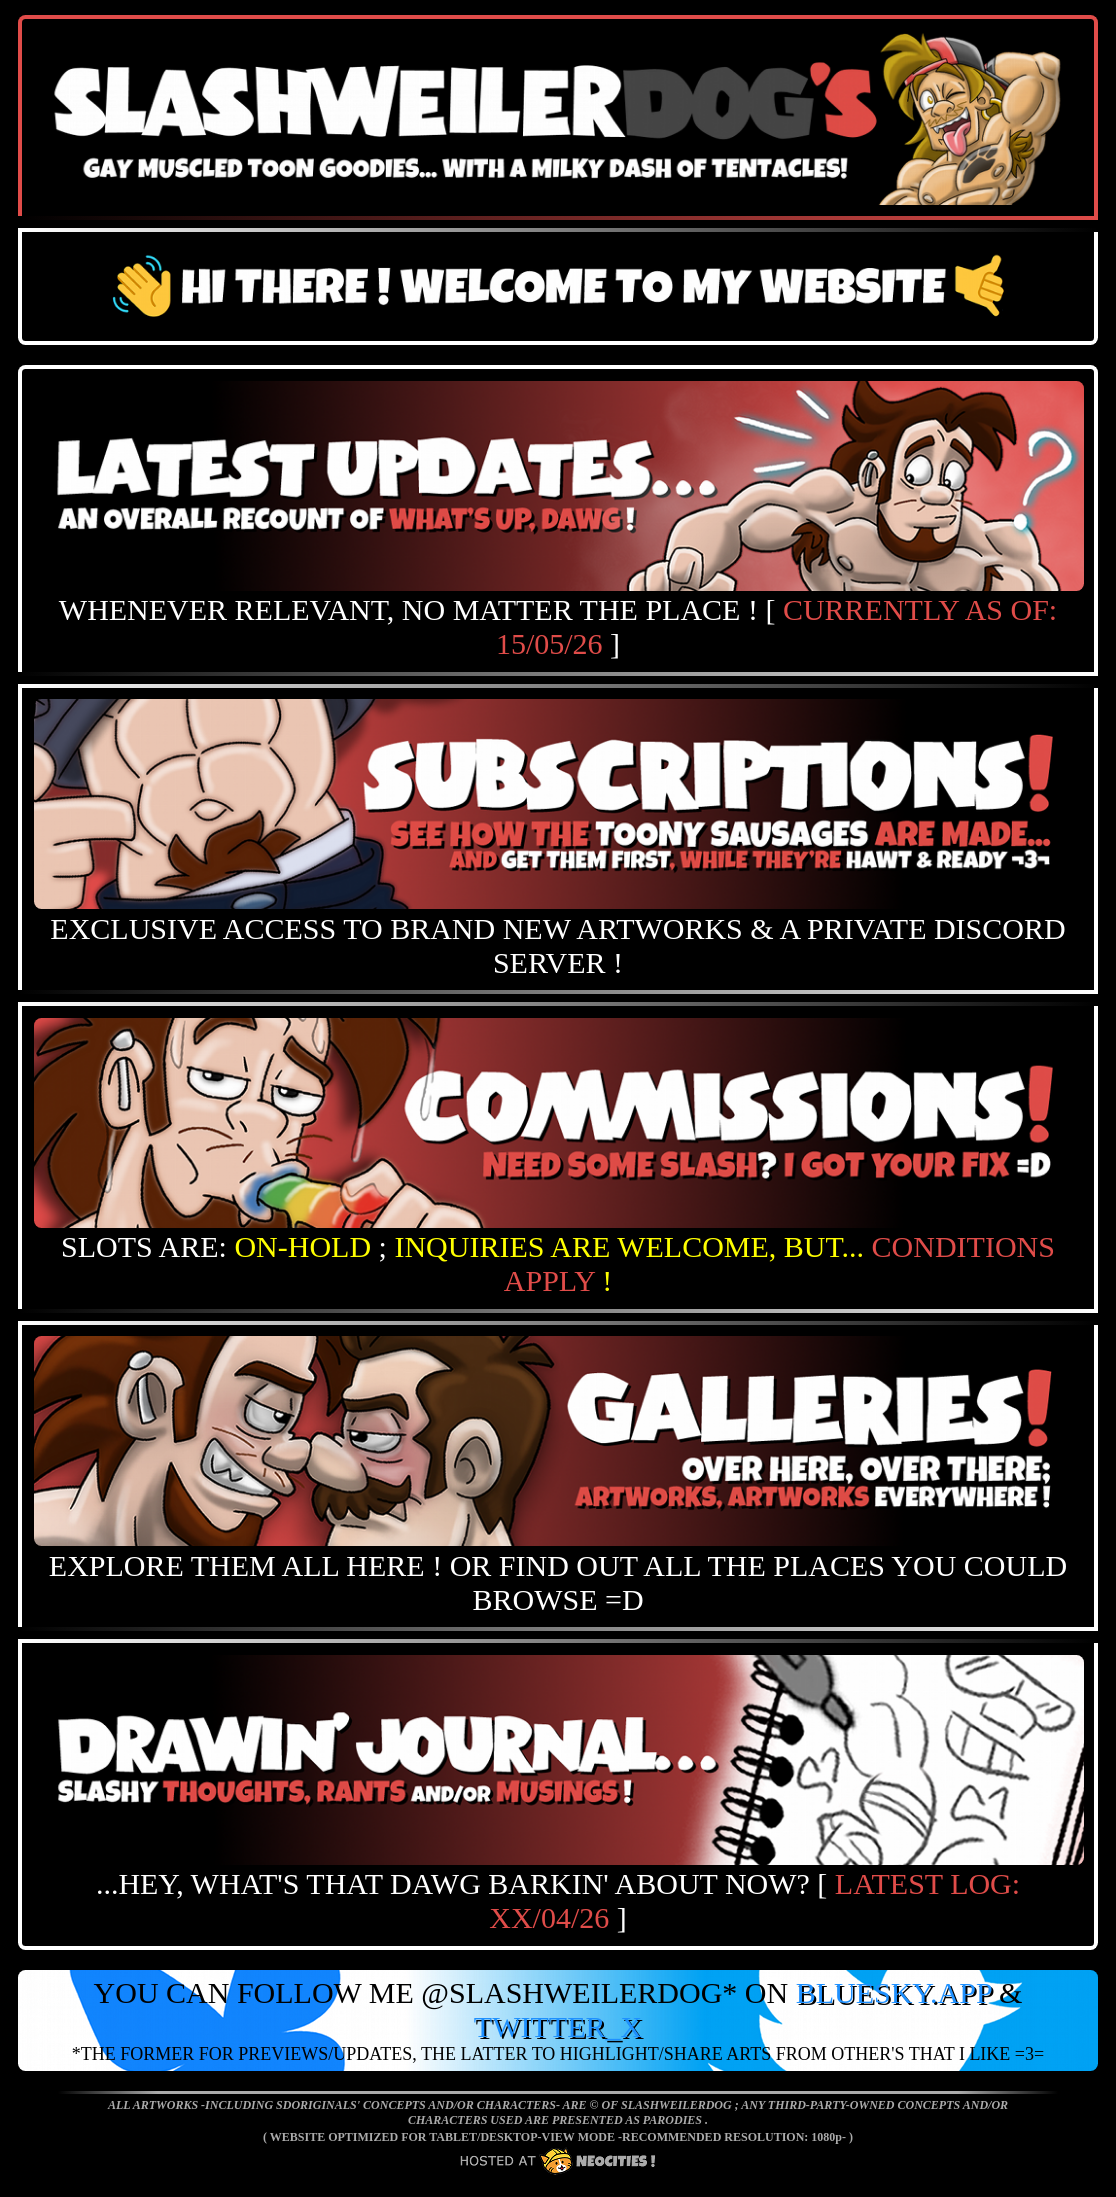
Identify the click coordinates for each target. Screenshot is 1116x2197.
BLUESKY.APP (894, 1992)
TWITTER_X (558, 2026)
